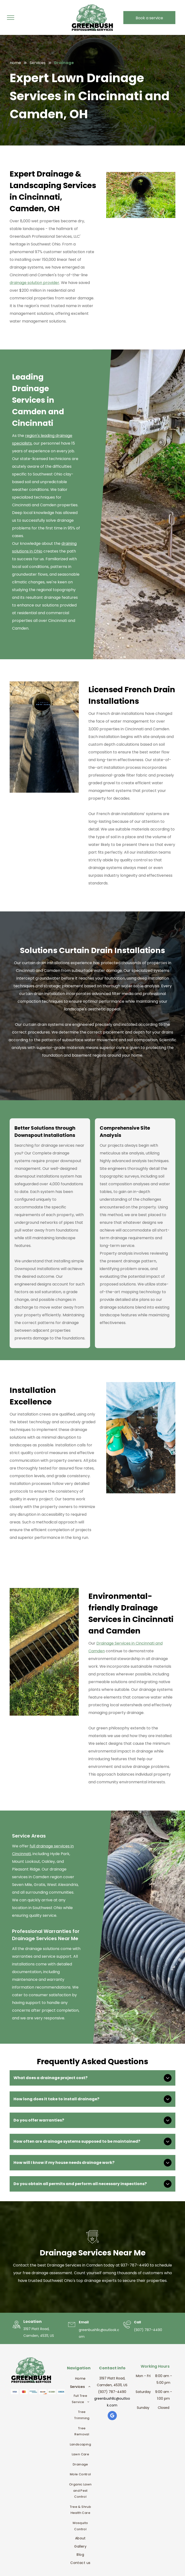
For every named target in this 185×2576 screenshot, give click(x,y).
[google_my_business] (112, 2416)
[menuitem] (80, 2378)
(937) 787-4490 (148, 2329)
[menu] (10, 17)
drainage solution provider (34, 282)
